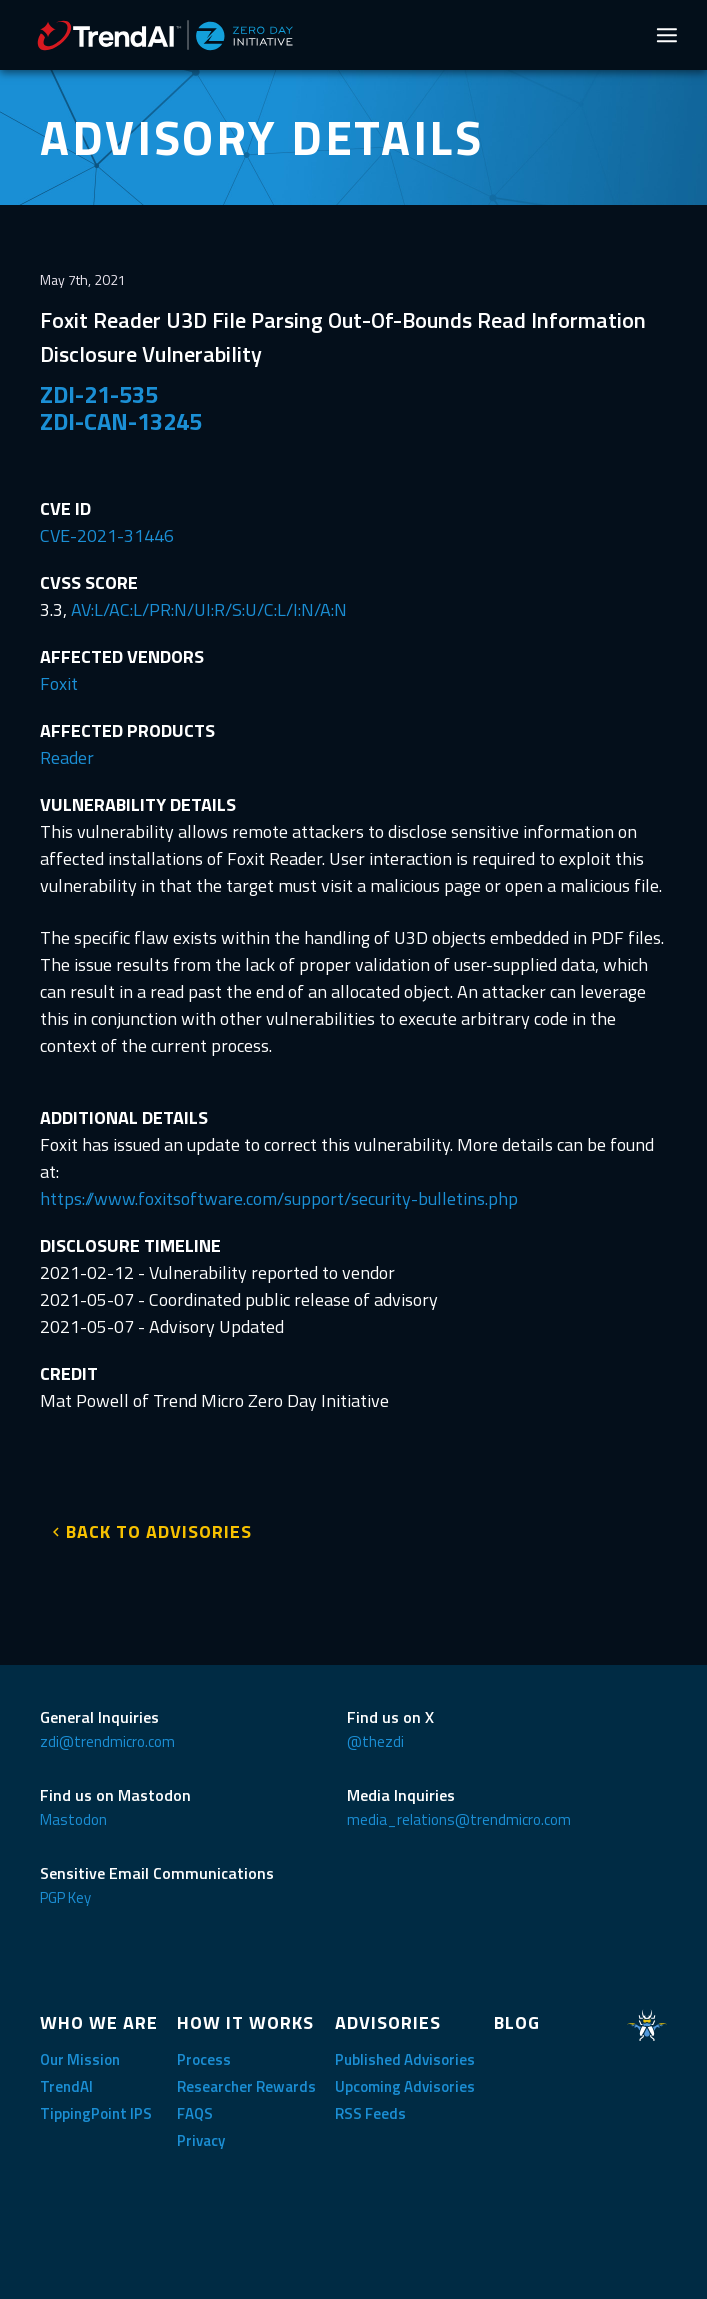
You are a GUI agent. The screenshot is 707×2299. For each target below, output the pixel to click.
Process (204, 2059)
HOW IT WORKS (245, 2022)
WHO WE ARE (99, 2022)
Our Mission (80, 2059)
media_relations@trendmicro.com (459, 1819)
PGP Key (65, 1897)
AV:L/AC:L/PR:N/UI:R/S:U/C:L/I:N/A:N (209, 609)
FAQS (195, 2113)
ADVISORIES (388, 2022)
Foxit (59, 683)
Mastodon (73, 1819)
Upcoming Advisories (405, 2086)
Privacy (201, 2140)
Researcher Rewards (246, 2086)
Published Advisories (405, 2059)
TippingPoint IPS (96, 2113)
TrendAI (66, 2086)
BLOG (517, 2022)
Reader (67, 757)
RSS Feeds (370, 2113)
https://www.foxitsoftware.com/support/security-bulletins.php (279, 1198)
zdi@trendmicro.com (107, 1741)
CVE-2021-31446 (107, 535)
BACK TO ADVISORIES (159, 1531)
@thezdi (375, 1741)
